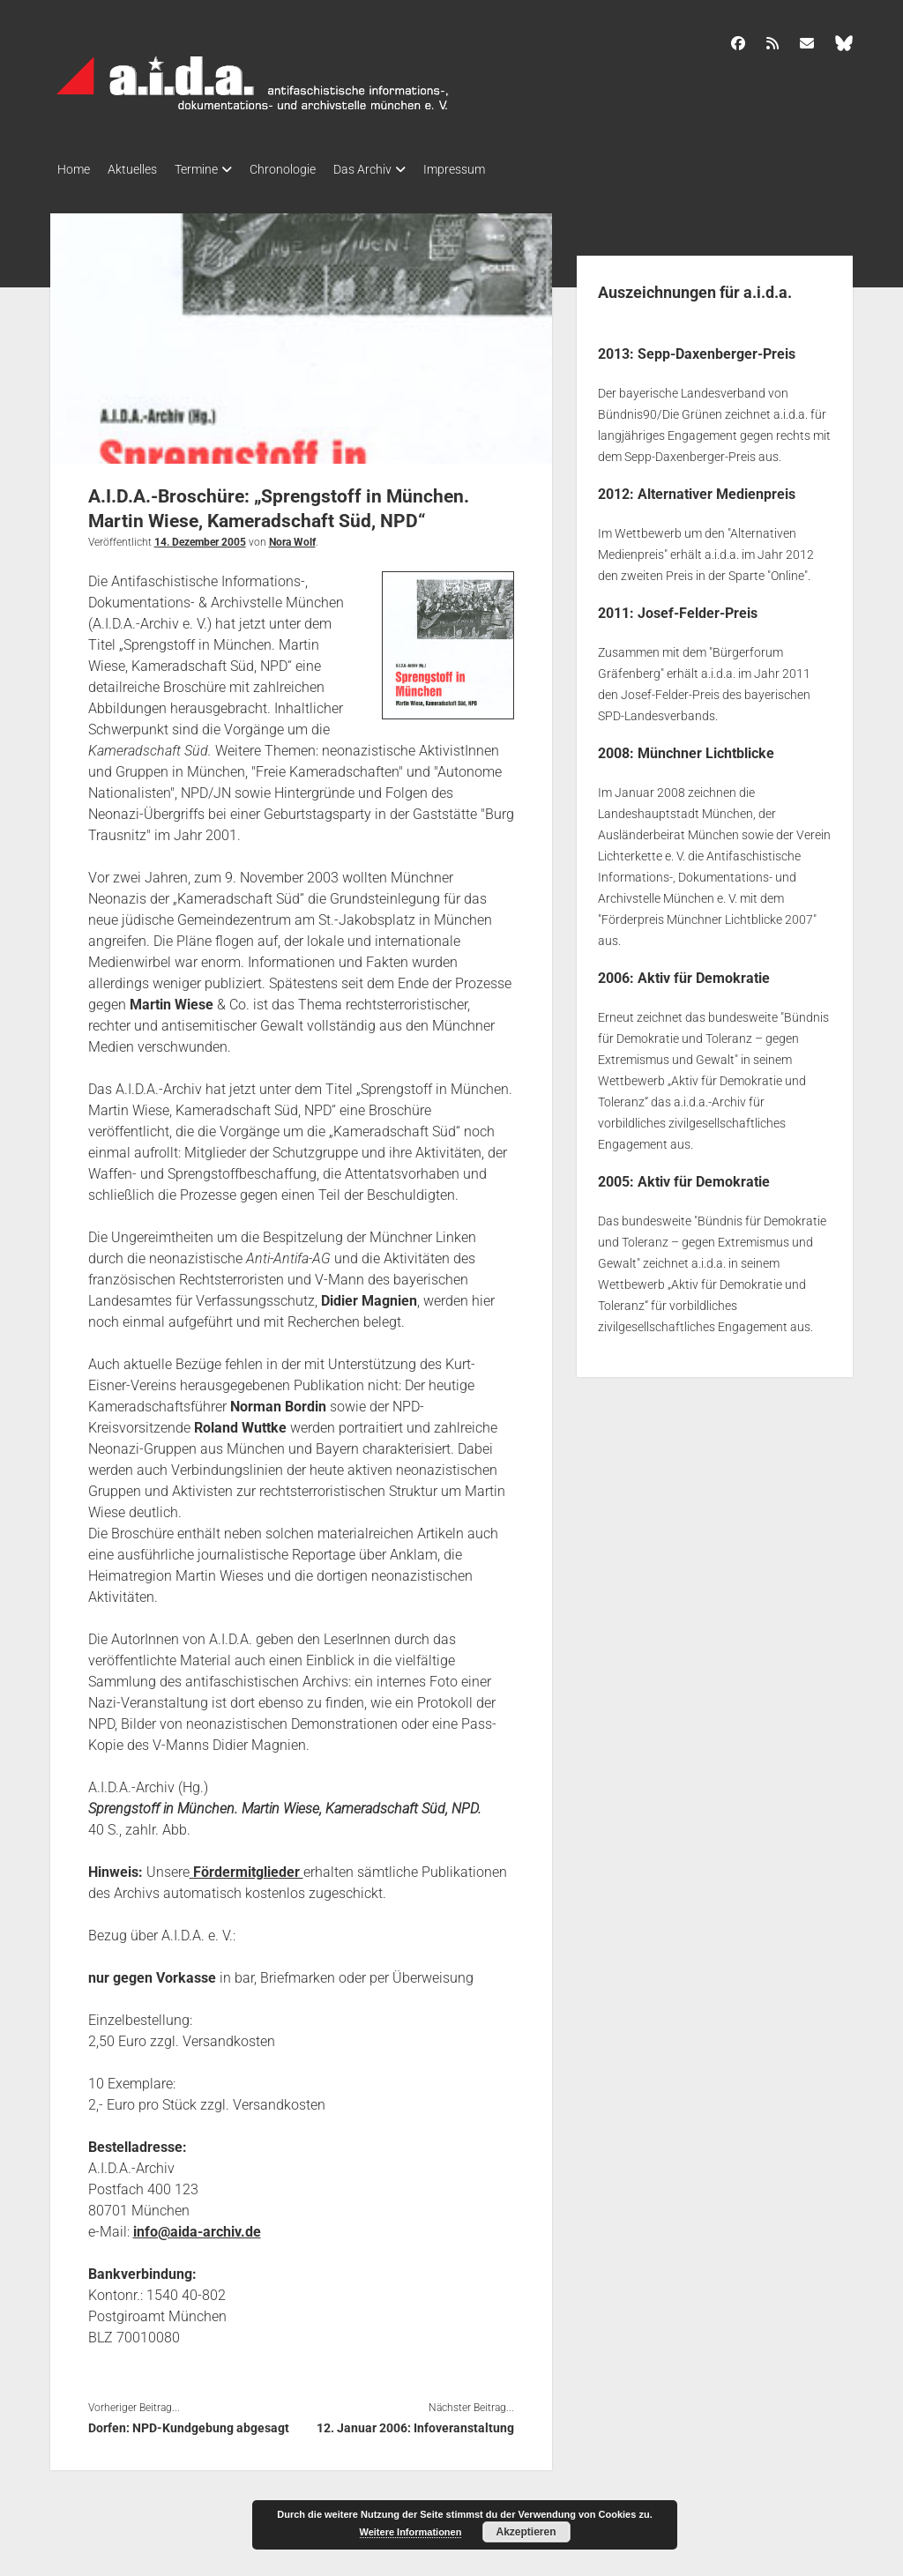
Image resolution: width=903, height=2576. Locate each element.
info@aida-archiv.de (197, 2226)
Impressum (498, 169)
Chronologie (309, 169)
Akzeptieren (526, 2532)
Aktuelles (141, 169)
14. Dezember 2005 (200, 537)
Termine (213, 169)
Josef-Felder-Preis (697, 607)
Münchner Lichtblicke (706, 748)
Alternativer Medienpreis (716, 488)
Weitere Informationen (411, 2532)
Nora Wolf (292, 537)
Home (73, 169)
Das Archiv (398, 169)
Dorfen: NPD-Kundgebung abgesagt (188, 2423)
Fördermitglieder (246, 1866)
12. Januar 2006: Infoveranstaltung (415, 2423)
